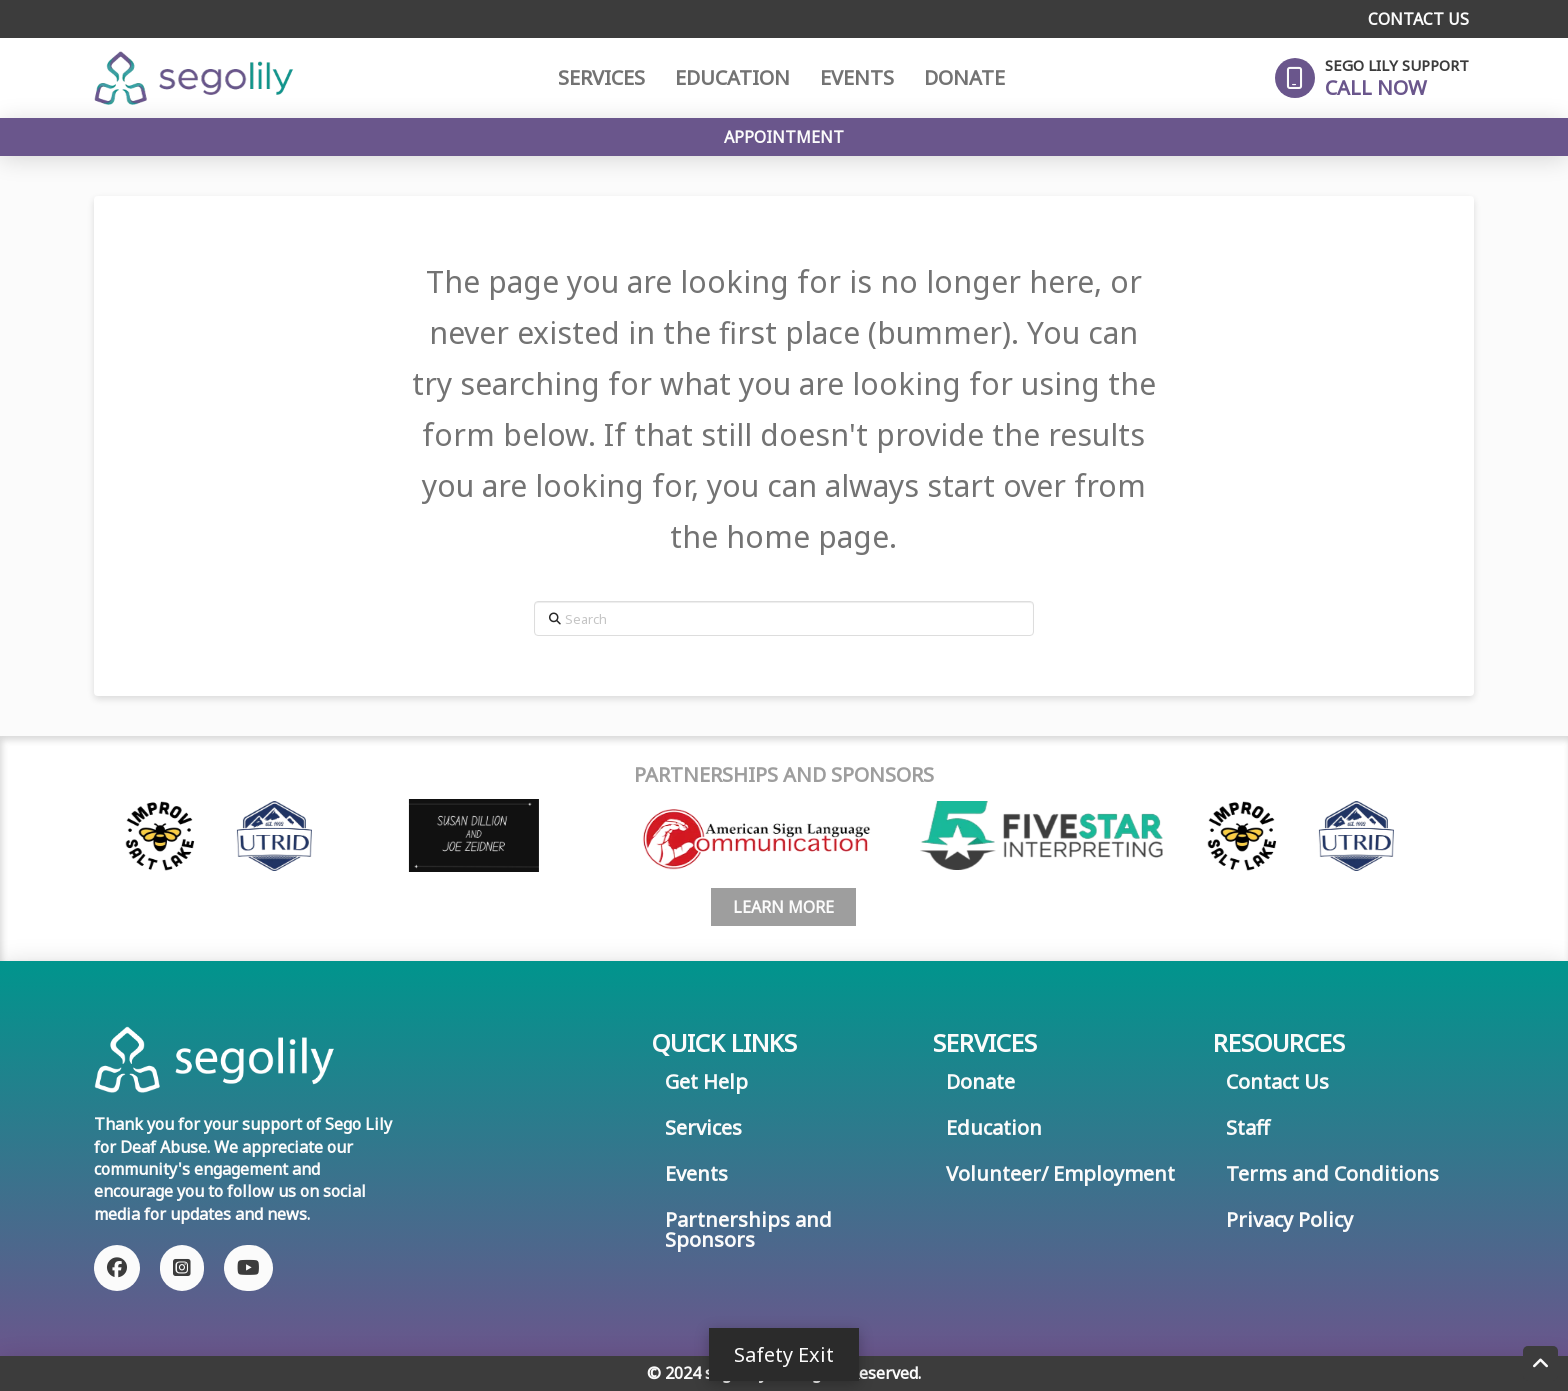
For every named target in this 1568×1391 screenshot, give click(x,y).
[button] (1372, 78)
